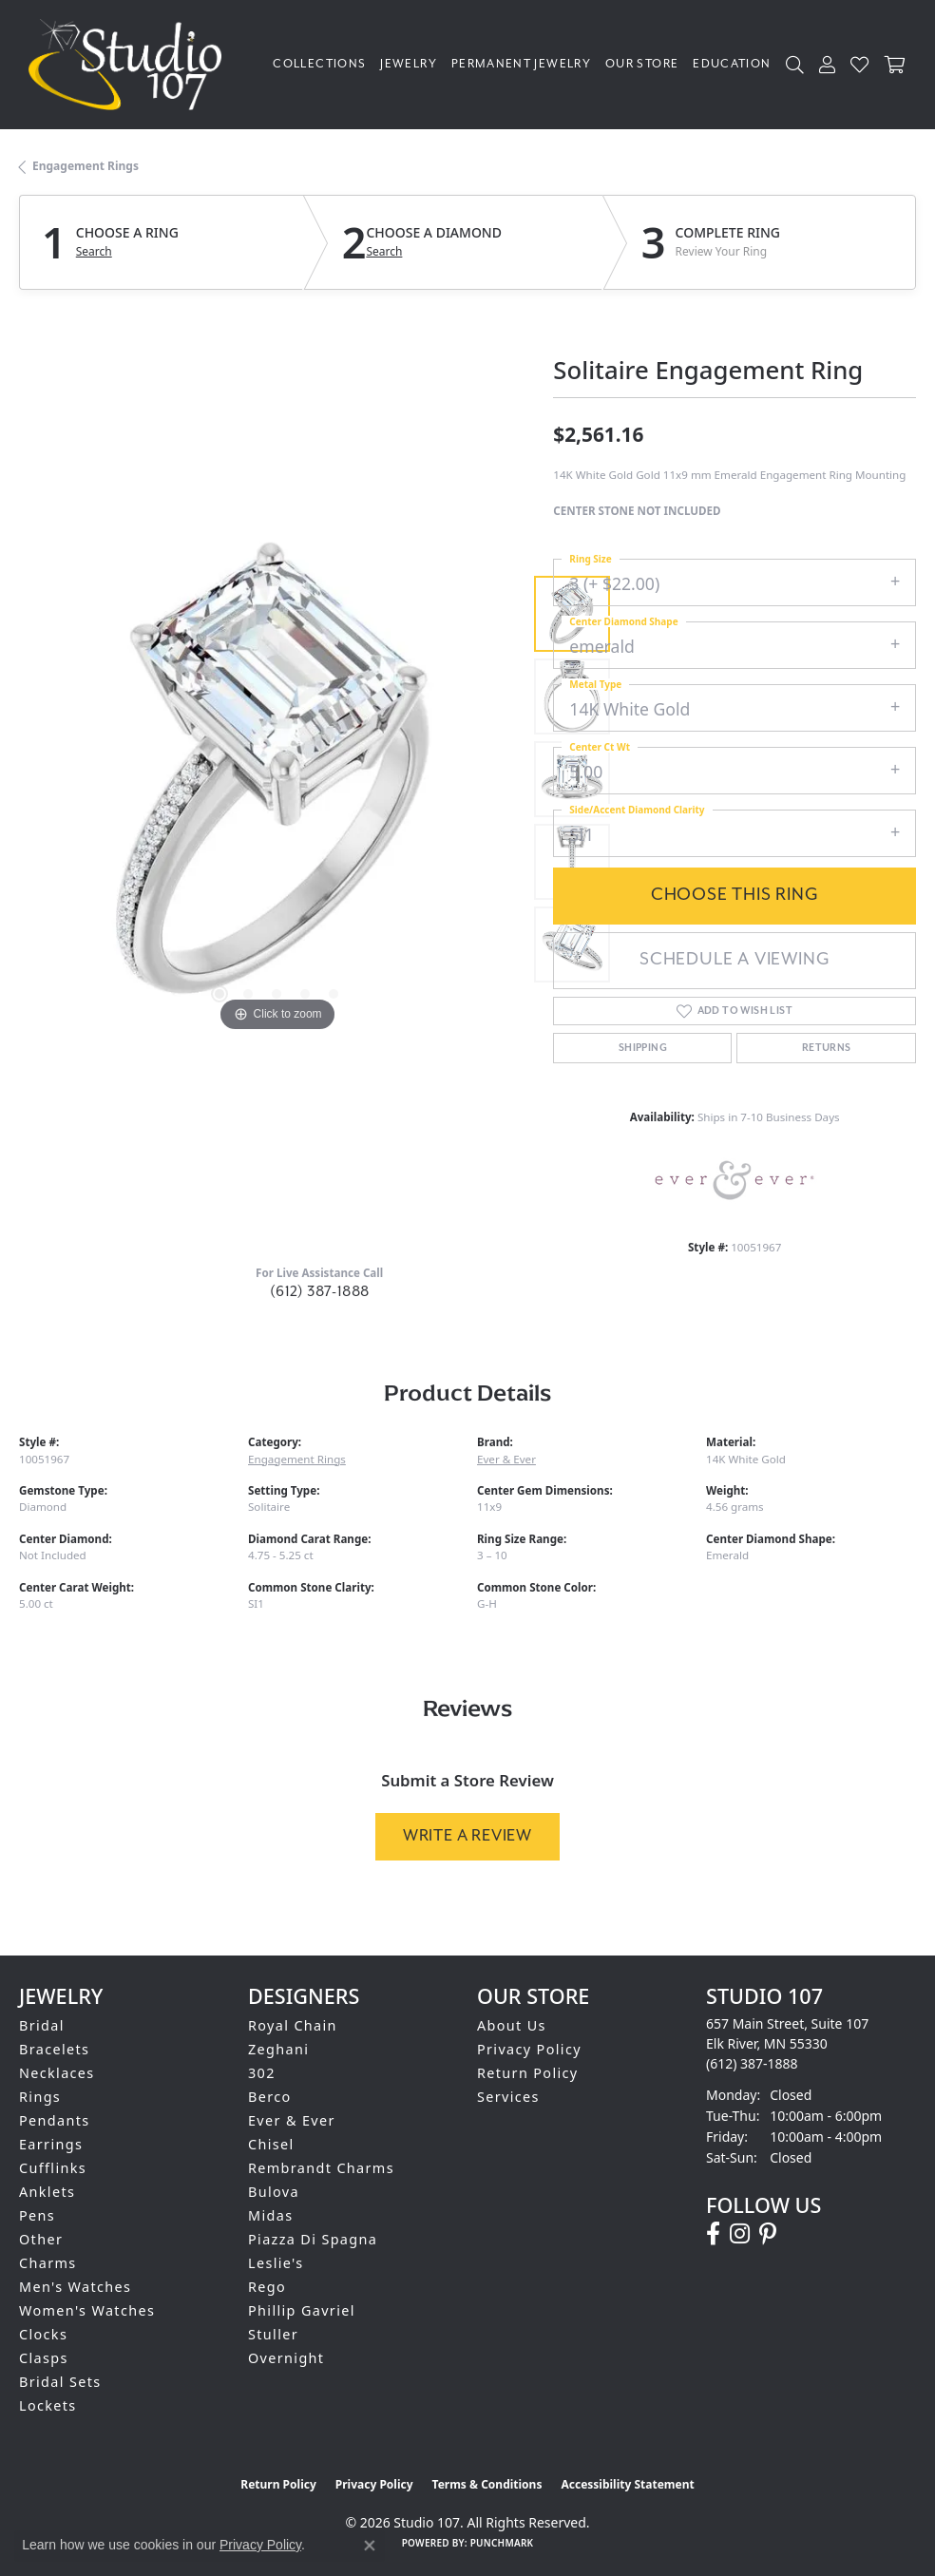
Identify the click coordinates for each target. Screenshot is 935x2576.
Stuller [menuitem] (273, 2334)
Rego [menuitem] (267, 2287)
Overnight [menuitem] (286, 2358)
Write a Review (467, 1836)
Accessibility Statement (627, 2484)
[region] (276, 779)
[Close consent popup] (369, 2545)
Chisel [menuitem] (271, 2144)
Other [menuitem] (41, 2239)
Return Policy (528, 2073)
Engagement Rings (85, 166)
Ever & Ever (506, 1459)
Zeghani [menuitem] (278, 2049)
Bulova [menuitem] (273, 2192)
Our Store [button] (641, 64)
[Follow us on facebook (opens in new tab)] (713, 2234)
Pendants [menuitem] (54, 2120)
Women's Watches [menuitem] (87, 2310)
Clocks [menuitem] (43, 2334)
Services (508, 2097)
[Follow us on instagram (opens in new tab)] (740, 2234)
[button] (795, 64)
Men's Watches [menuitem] (75, 2287)
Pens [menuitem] (37, 2215)
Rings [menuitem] (40, 2097)
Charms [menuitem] (48, 2263)
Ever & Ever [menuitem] (291, 2120)
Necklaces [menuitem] (57, 2073)
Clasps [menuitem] (43, 2358)
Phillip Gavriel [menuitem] (301, 2310)
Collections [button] (319, 64)
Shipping (643, 1048)
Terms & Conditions (487, 2484)
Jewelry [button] (408, 64)
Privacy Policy (529, 2049)
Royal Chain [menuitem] (292, 2025)
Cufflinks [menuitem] (52, 2168)
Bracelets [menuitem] (54, 2049)
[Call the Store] (752, 2063)
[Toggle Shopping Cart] (895, 64)
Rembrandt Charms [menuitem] (321, 2168)
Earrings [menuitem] (51, 2144)
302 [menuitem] (262, 2073)
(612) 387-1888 (320, 1292)
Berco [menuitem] (270, 2097)
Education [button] (732, 64)
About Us (511, 2025)
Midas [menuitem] (270, 2215)
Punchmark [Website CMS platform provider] (502, 2542)
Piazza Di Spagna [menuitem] (312, 2239)
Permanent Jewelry (521, 64)
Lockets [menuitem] (48, 2405)
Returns (826, 1048)
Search (94, 251)
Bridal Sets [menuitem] (60, 2382)
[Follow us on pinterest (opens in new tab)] (767, 2234)
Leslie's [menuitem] (276, 2263)
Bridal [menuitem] (42, 2025)
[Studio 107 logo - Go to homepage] (129, 64)
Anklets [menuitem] (47, 2192)
